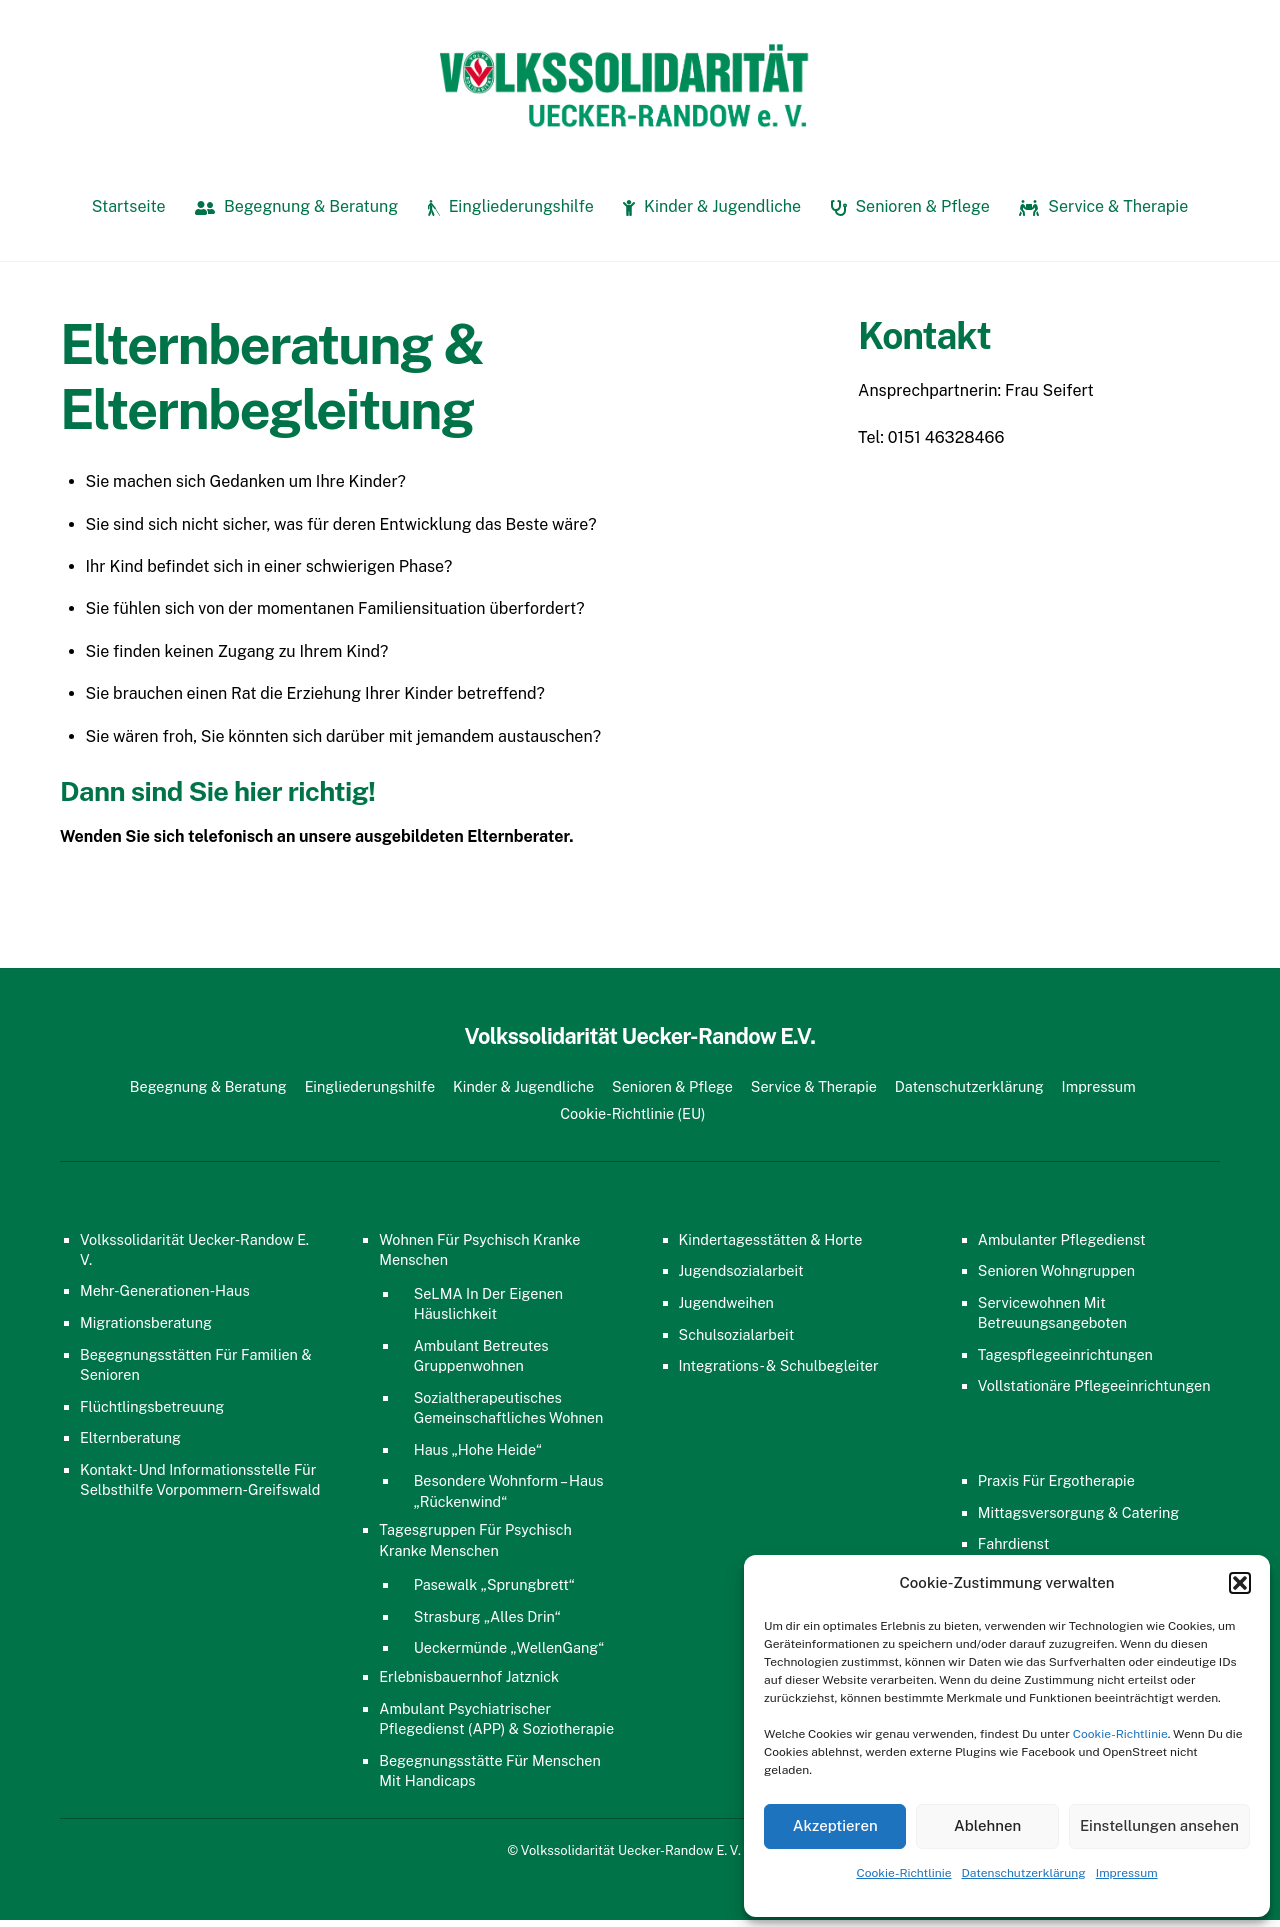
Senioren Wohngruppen (1056, 1277)
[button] (1240, 1583)
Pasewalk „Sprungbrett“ (494, 1591)
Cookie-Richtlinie (1120, 1734)
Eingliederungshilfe (511, 213)
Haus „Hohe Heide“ (478, 1455)
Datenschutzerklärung (1024, 1873)
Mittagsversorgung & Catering (1079, 1518)
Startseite (129, 213)
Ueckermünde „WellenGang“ (509, 1654)
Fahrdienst (1014, 1550)
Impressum (1127, 1873)
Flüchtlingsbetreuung (152, 1412)
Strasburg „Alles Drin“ (487, 1622)
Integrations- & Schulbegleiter (779, 1372)
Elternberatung (130, 1444)
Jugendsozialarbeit (741, 1277)
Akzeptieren (835, 1825)
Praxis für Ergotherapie (1056, 1487)
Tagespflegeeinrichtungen (1065, 1360)
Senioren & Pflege (910, 213)
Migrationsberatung (146, 1329)
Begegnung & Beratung (296, 213)
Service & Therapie (1103, 213)
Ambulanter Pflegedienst (1062, 1245)
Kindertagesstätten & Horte (771, 1245)
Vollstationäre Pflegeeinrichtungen (1094, 1392)
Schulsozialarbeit (737, 1340)
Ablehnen (987, 1825)
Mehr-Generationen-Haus (165, 1297)
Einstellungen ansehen (1159, 1825)
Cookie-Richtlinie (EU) (632, 1119)
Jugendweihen (726, 1309)
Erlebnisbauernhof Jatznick (469, 1683)
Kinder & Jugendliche (712, 213)
